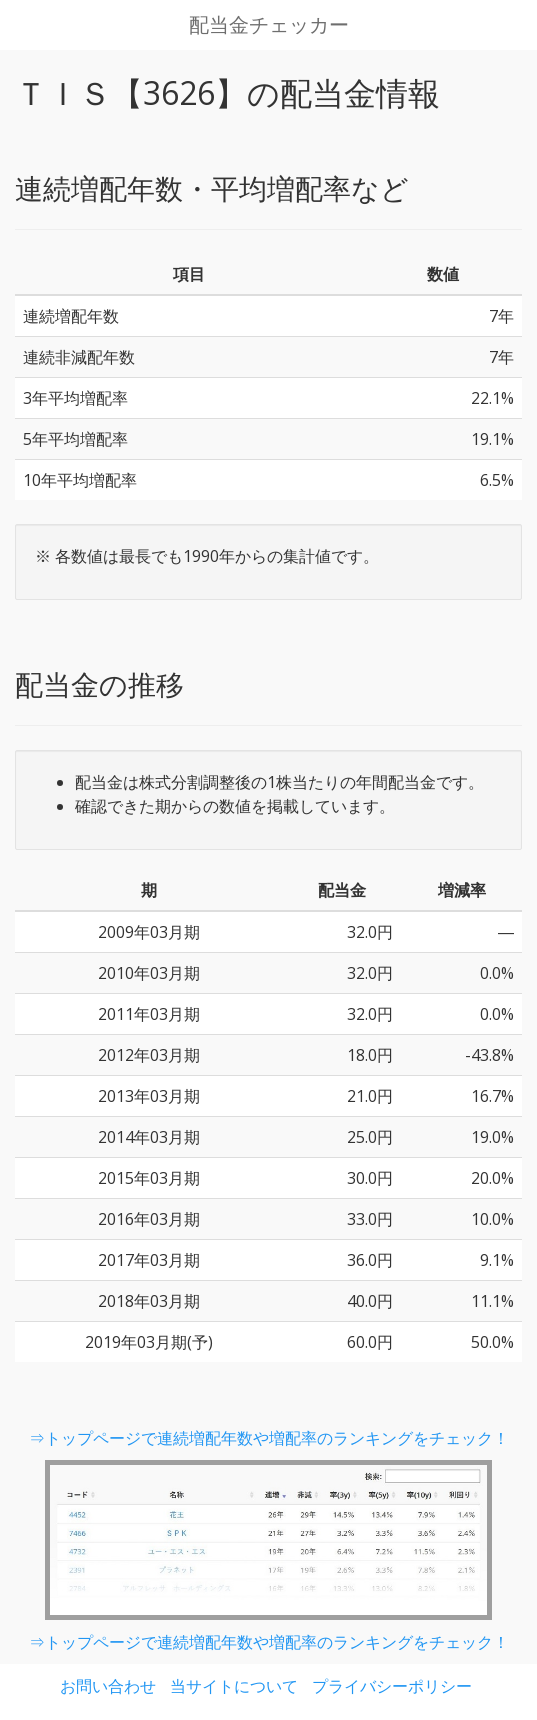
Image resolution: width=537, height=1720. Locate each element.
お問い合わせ (108, 1686)
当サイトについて (234, 1686)
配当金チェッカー (269, 25)
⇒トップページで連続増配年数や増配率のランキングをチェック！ (269, 1438)
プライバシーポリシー (392, 1686)
